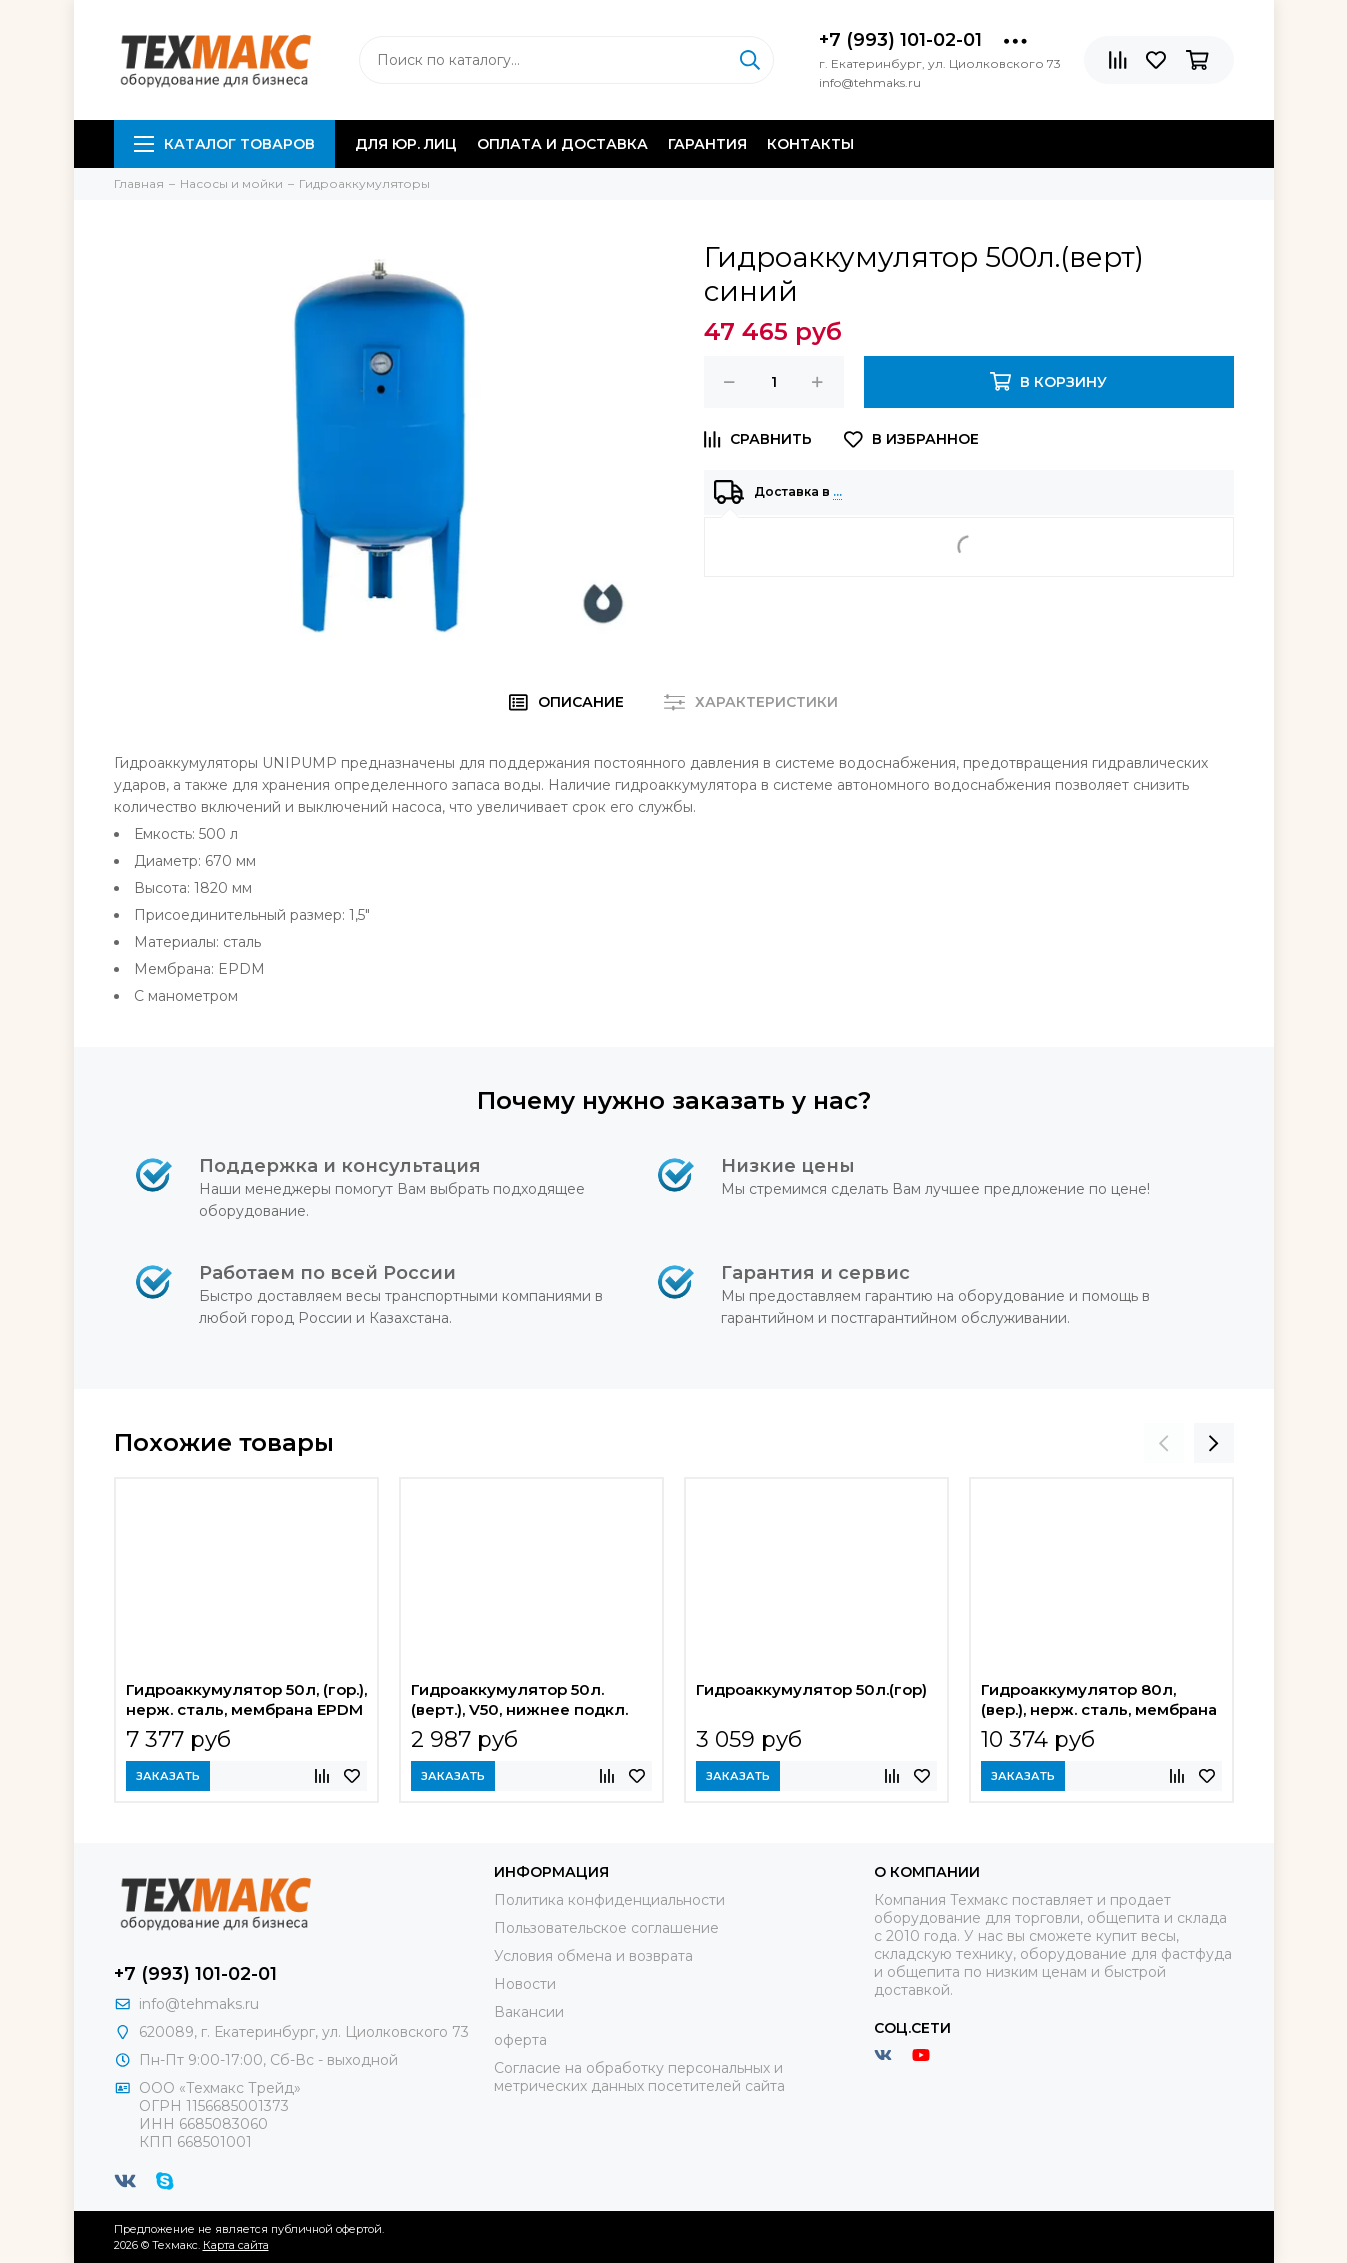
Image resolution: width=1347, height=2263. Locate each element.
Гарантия (707, 144)
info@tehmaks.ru (199, 2004)
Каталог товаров (224, 144)
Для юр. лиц (406, 144)
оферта (520, 2040)
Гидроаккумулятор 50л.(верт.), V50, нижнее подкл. (519, 1699)
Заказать (168, 1776)
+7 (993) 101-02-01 (900, 40)
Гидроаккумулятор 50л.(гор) (811, 1689)
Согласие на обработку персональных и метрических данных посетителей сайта (639, 2077)
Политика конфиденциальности (609, 1900)
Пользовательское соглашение (606, 1928)
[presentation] (1164, 1443)
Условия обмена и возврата (593, 1956)
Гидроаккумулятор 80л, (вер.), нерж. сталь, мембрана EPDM (1099, 1702)
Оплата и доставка (562, 144)
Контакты (810, 144)
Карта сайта (236, 2245)
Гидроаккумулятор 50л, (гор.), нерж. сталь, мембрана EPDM (246, 1699)
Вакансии (529, 2012)
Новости (525, 1984)
